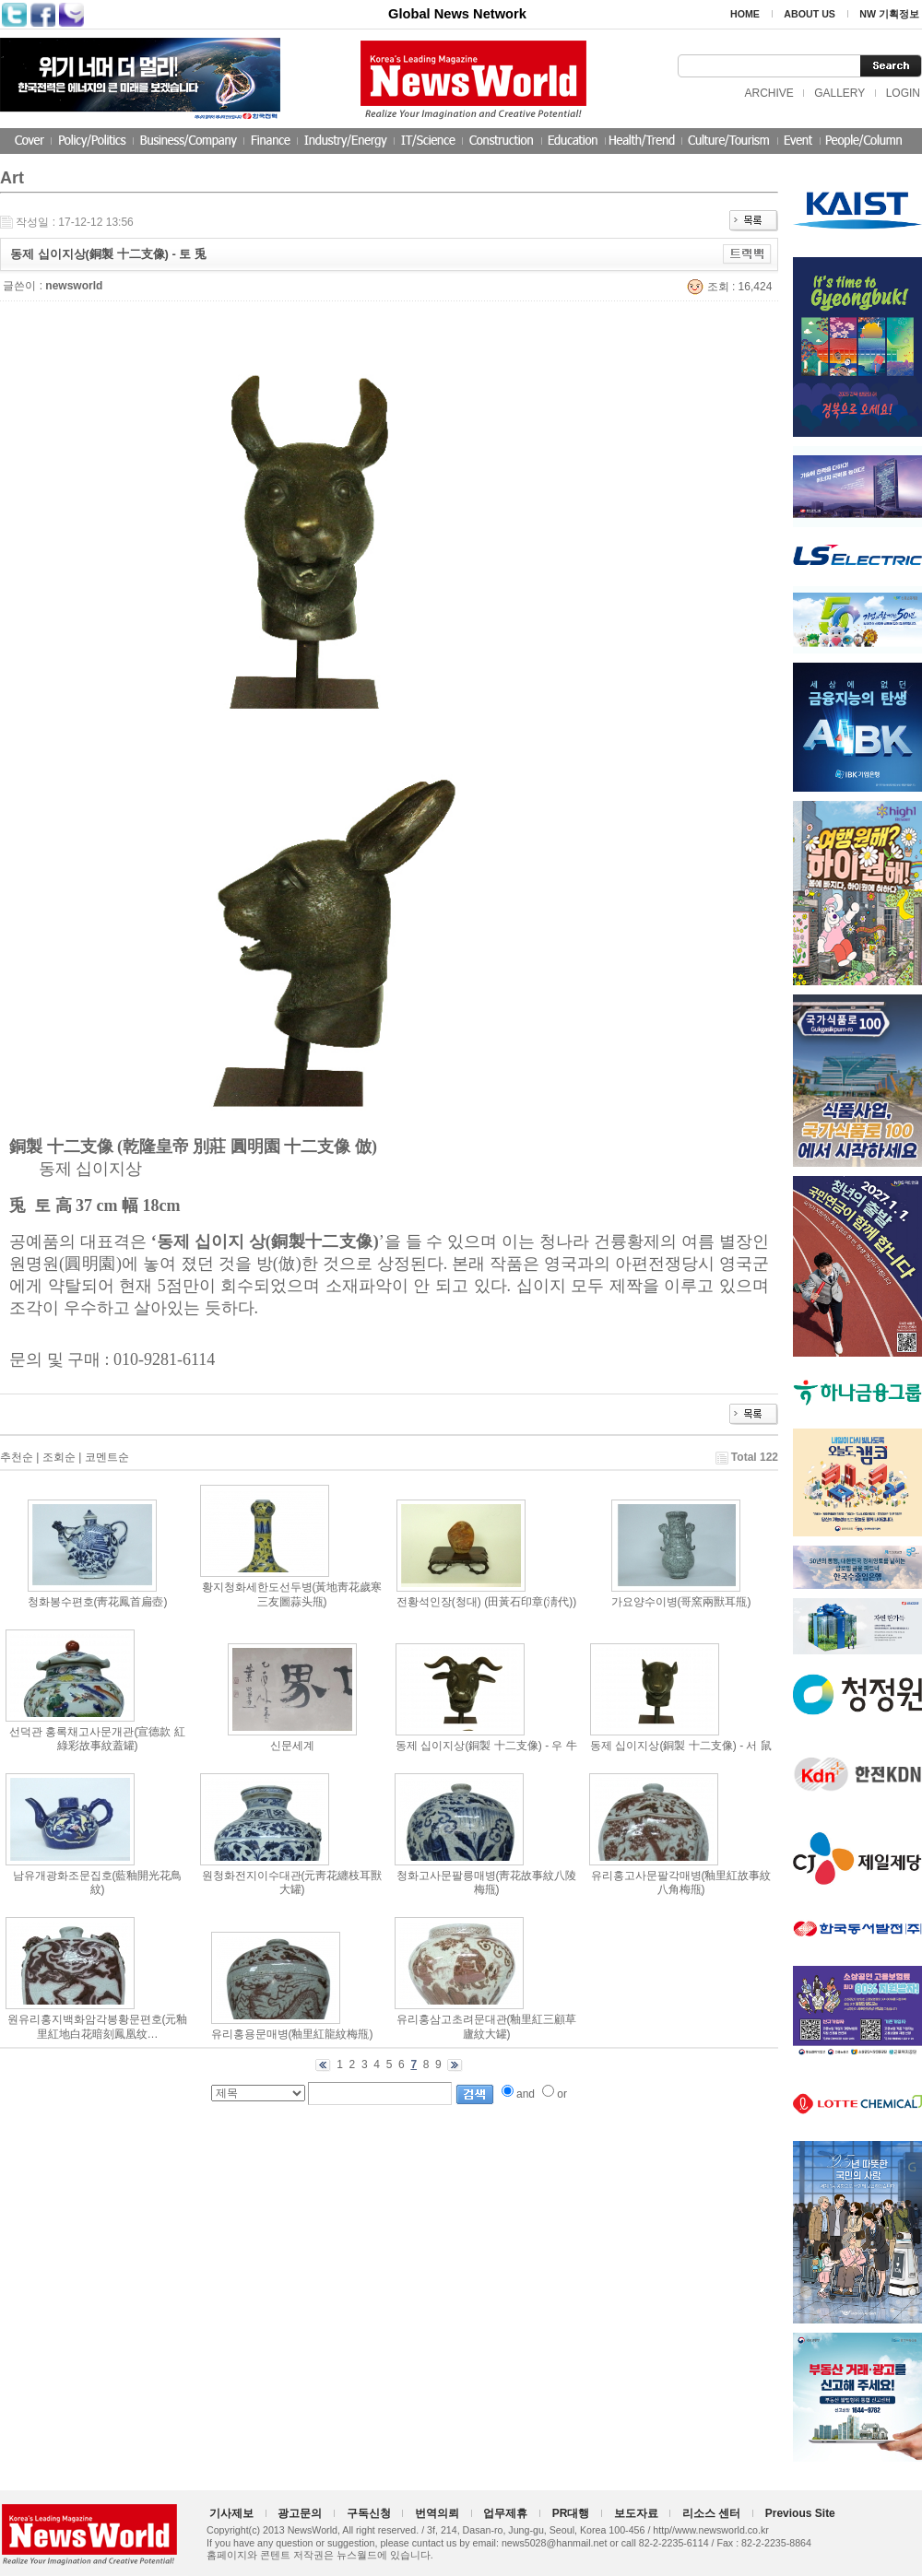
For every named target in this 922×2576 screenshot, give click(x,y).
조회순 (59, 1457)
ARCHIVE (768, 93)
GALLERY (839, 93)
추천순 (16, 1457)
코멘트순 (107, 1457)
